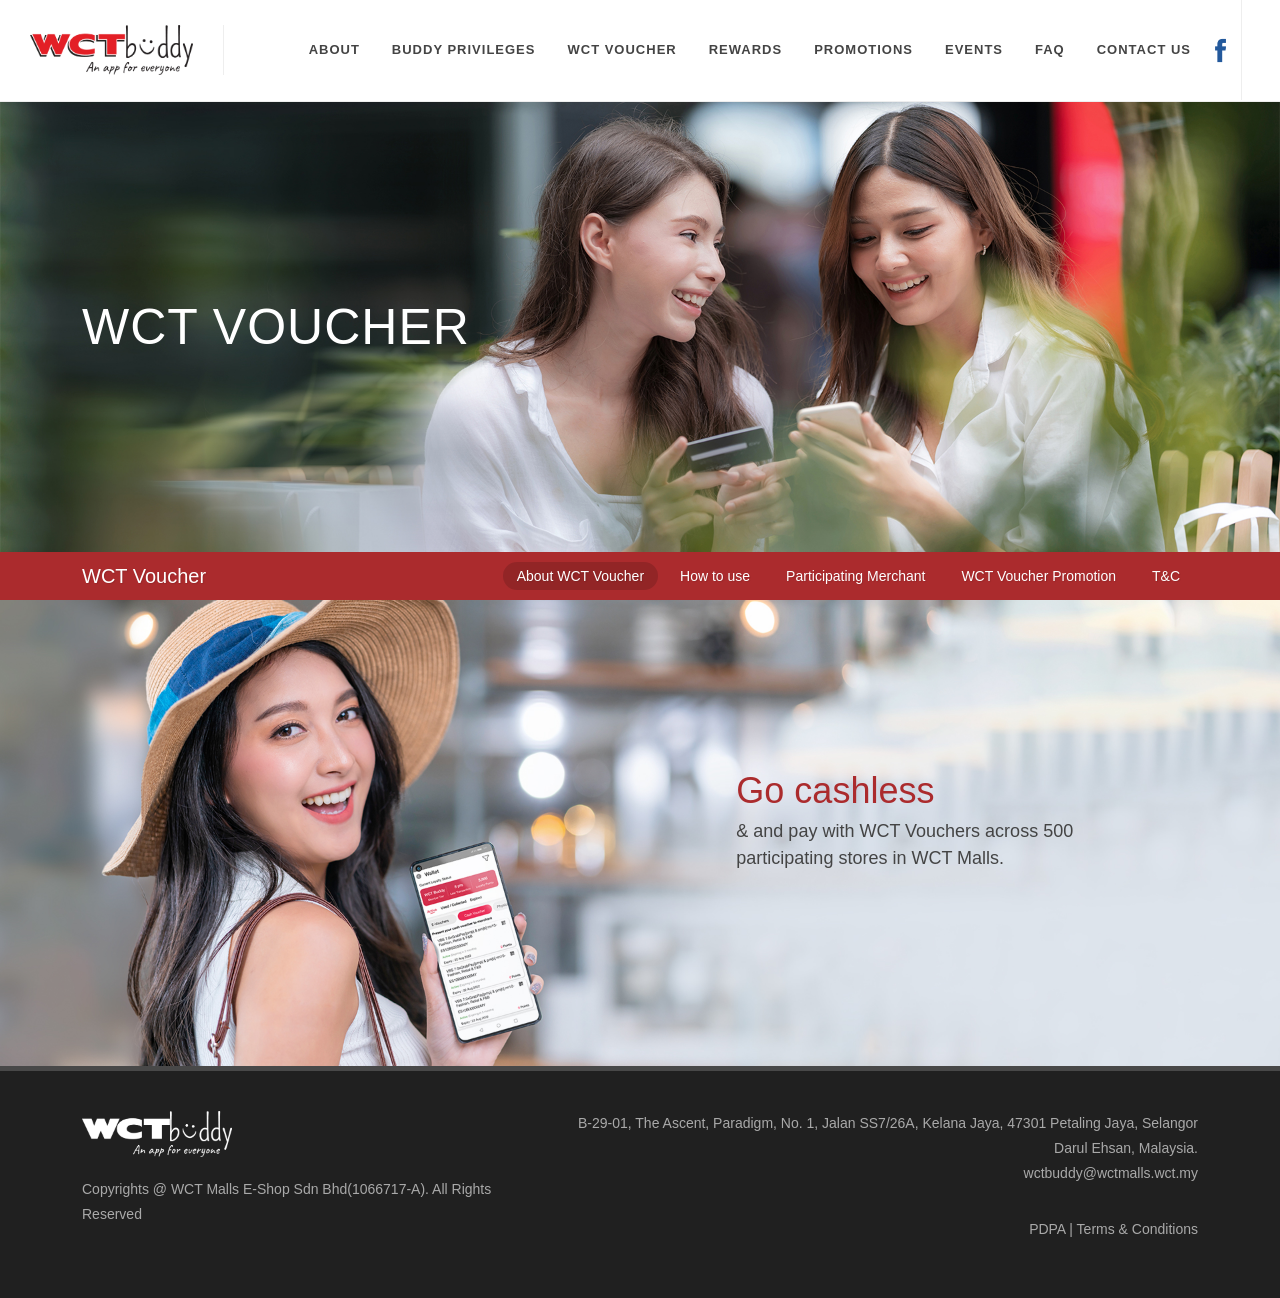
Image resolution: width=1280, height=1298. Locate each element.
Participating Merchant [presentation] (855, 576)
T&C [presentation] (1166, 576)
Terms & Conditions (1137, 1229)
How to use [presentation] (715, 576)
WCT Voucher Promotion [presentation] (1038, 576)
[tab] (580, 576)
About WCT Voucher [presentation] (580, 576)
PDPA (1047, 1229)
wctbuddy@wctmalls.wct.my (1111, 1173)
